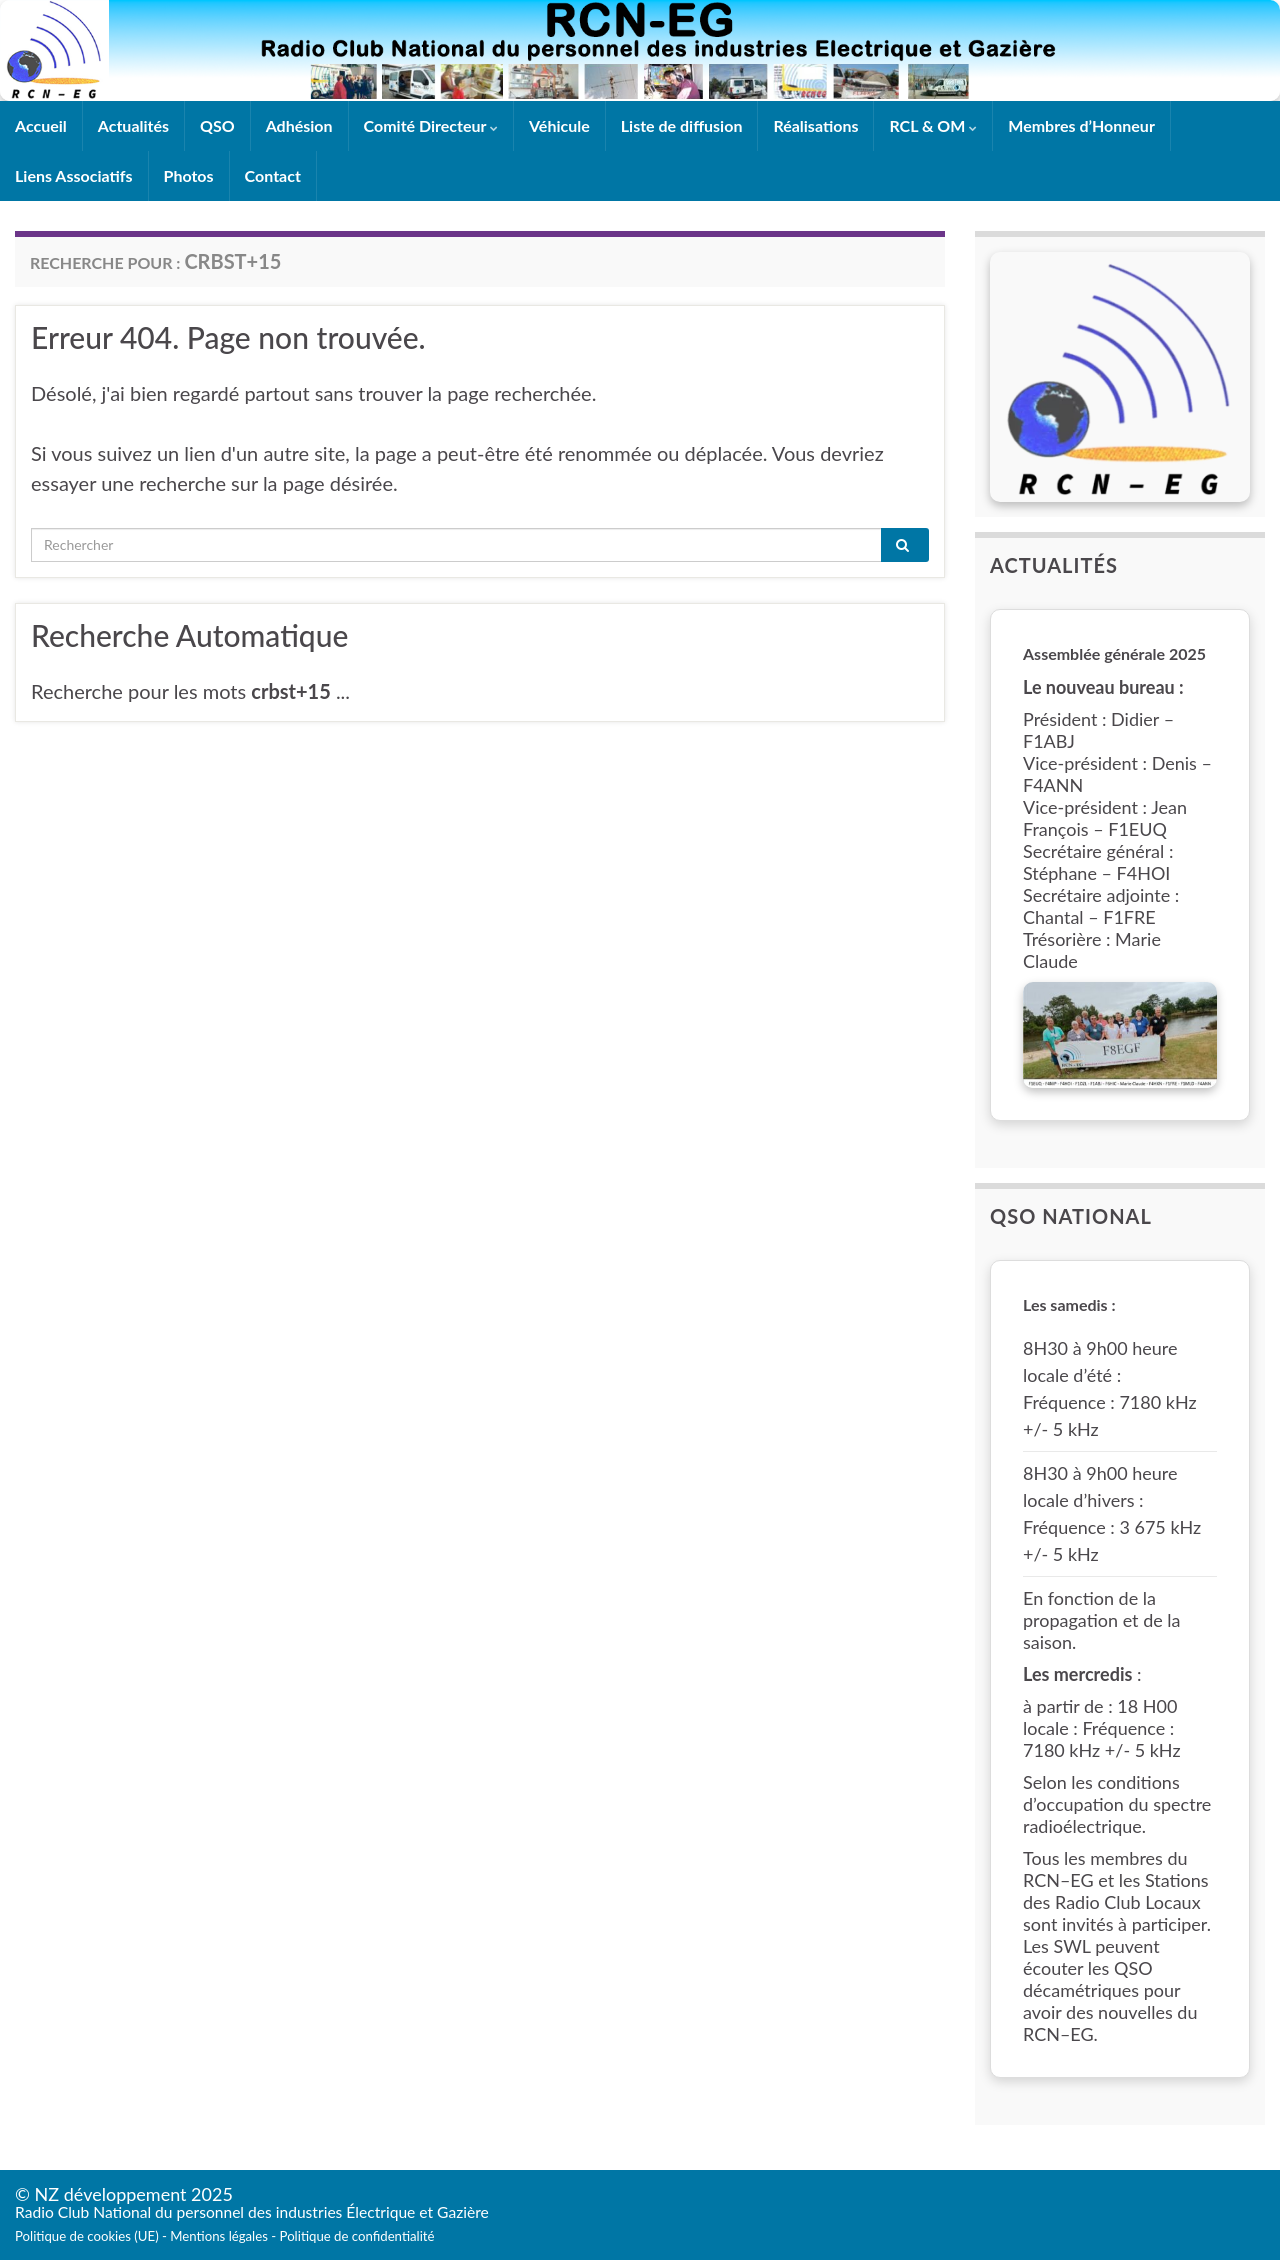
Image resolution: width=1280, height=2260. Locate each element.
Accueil (41, 125)
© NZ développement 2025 (124, 2194)
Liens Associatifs (74, 175)
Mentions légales (219, 2236)
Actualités (133, 125)
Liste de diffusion (682, 125)
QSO (217, 125)
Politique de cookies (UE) (87, 2236)
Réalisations (815, 125)
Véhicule (559, 125)
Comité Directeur (431, 125)
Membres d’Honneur (1081, 125)
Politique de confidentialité (357, 2236)
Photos (189, 175)
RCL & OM (933, 125)
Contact (273, 175)
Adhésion (299, 125)
